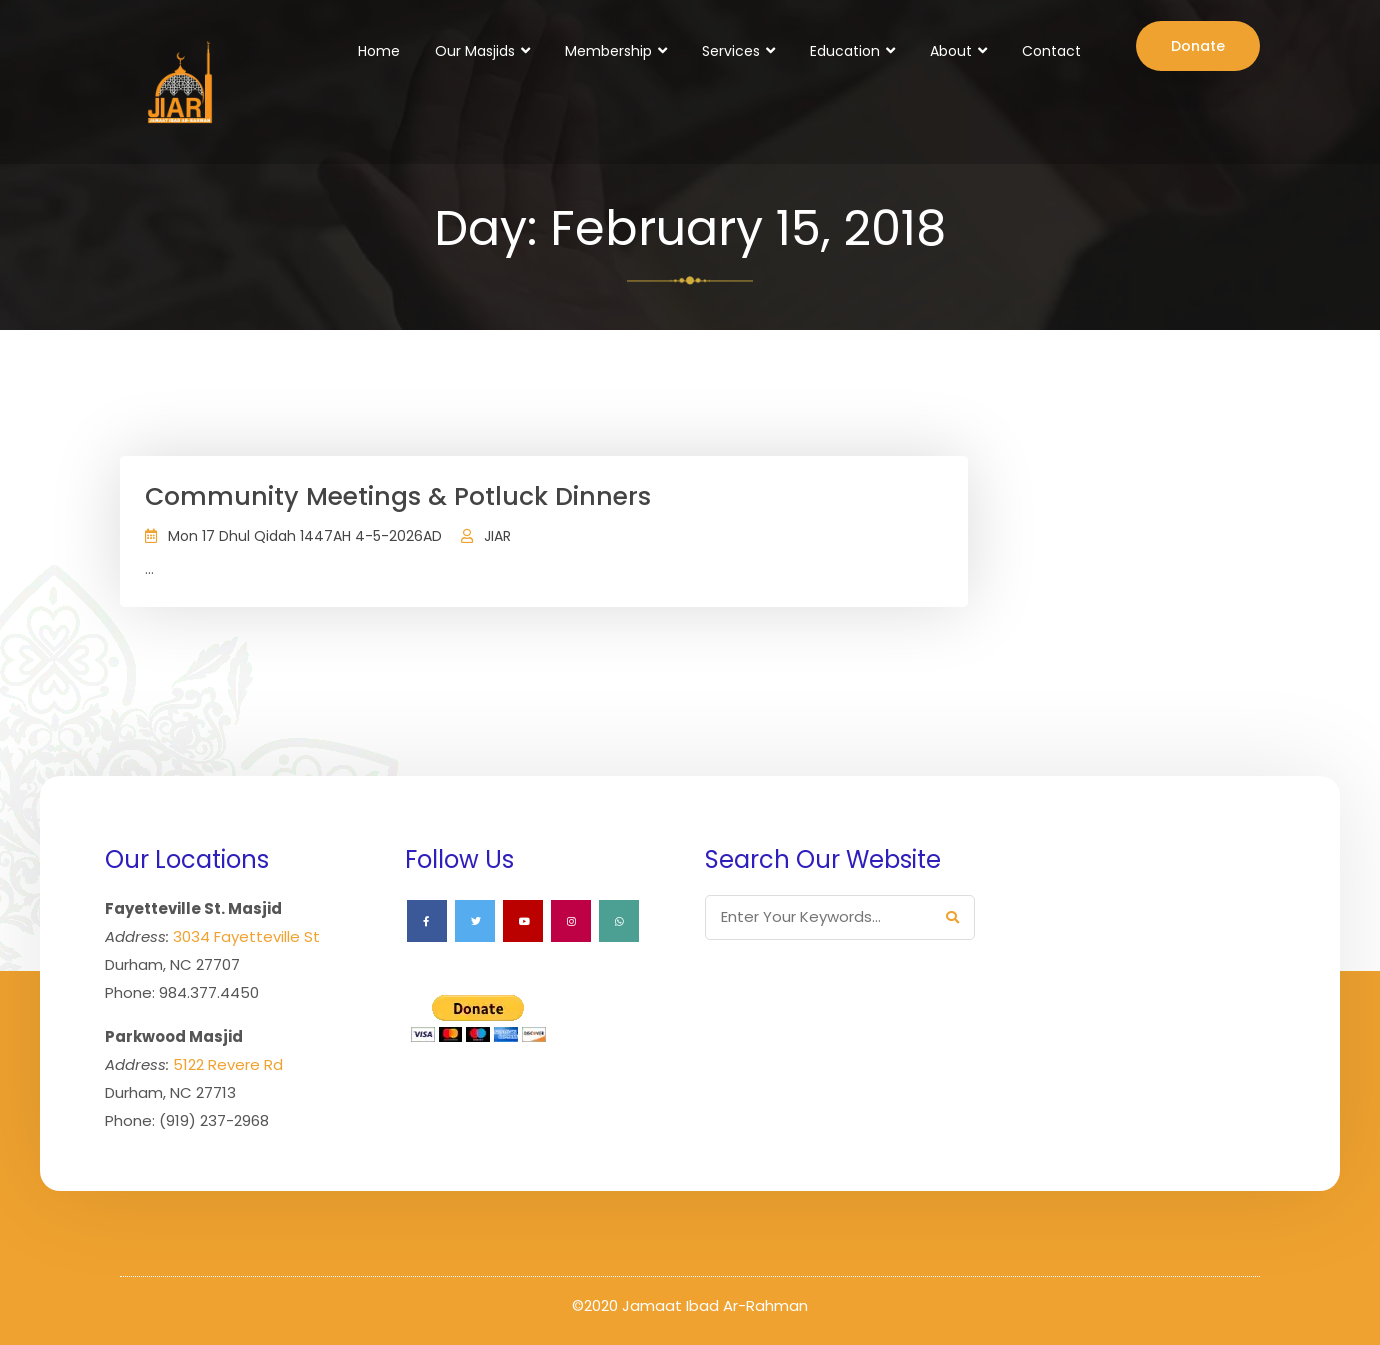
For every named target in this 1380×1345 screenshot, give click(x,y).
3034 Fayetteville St (246, 936)
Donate (1198, 46)
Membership (608, 51)
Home (379, 51)
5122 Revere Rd (228, 1064)
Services (731, 51)
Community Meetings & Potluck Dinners (398, 496)
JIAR (497, 536)
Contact (1051, 51)
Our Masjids (475, 51)
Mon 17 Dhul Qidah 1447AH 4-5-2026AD (305, 536)
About (951, 51)
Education (845, 51)
